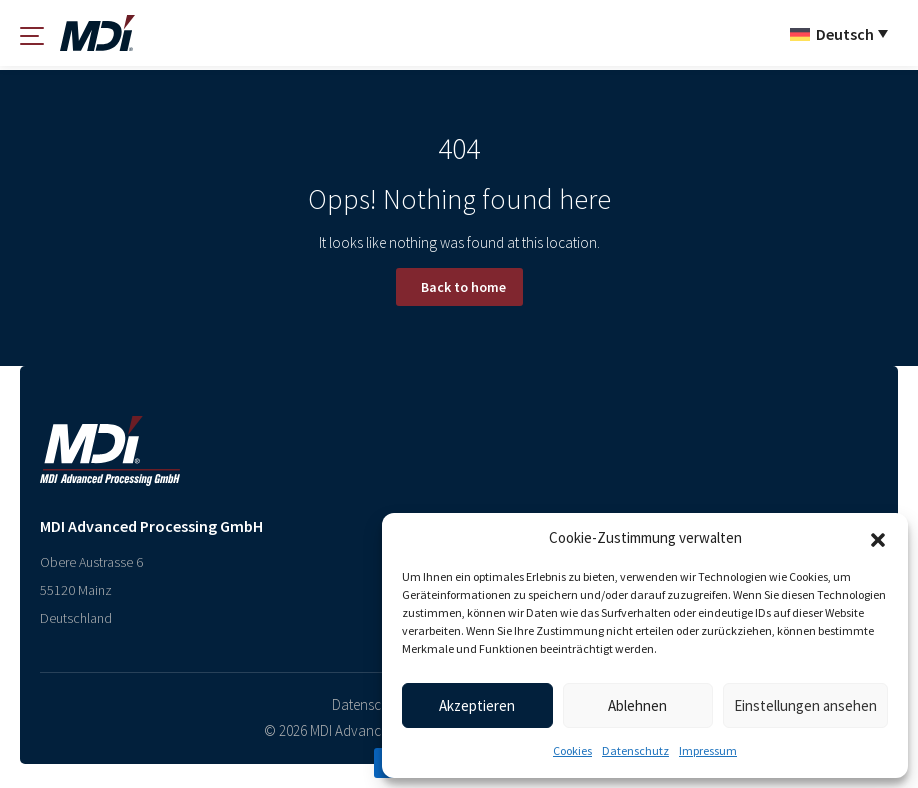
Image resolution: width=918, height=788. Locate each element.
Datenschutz (635, 750)
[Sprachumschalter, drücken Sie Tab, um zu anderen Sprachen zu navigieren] (839, 33)
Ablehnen (637, 705)
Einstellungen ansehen (805, 705)
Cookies (572, 750)
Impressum (708, 750)
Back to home (463, 287)
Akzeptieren (477, 705)
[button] (878, 538)
